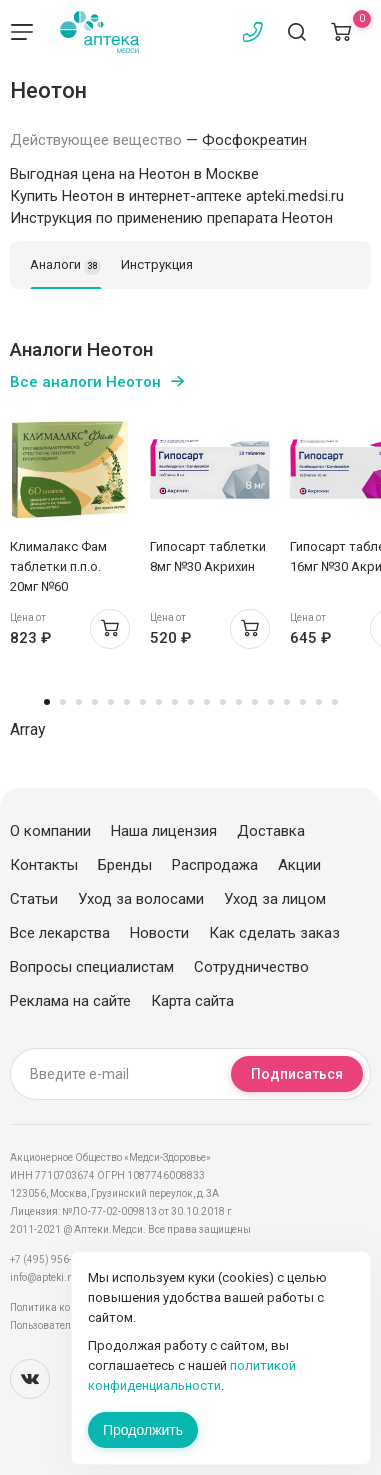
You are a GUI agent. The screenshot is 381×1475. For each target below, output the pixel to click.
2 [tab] (63, 702)
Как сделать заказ (274, 933)
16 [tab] (287, 702)
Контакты (44, 865)
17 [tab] (303, 702)
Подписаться (297, 1074)
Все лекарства (60, 933)
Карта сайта (192, 1001)
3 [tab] (79, 702)
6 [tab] (127, 702)
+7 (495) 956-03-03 (54, 1259)
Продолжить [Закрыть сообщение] (143, 1430)
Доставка (271, 831)
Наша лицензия (164, 831)
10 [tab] (191, 702)
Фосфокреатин (254, 140)
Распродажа (215, 865)
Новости (159, 933)
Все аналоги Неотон (85, 382)
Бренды (125, 865)
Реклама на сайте (70, 1001)
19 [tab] (335, 702)
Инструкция (157, 264)
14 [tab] (255, 702)
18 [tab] (319, 702)
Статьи (34, 899)
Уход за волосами (141, 899)
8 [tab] (159, 702)
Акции (299, 865)
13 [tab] (239, 702)
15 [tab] (271, 702)
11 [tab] (207, 702)
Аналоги (65, 266)
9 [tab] (175, 702)
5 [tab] (111, 702)
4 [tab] (95, 702)
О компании (50, 831)
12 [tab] (223, 702)
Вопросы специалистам (92, 967)
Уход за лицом (275, 899)
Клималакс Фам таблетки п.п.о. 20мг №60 (58, 566)
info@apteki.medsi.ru (59, 1277)
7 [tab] (143, 702)
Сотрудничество (251, 967)
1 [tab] (47, 702)
